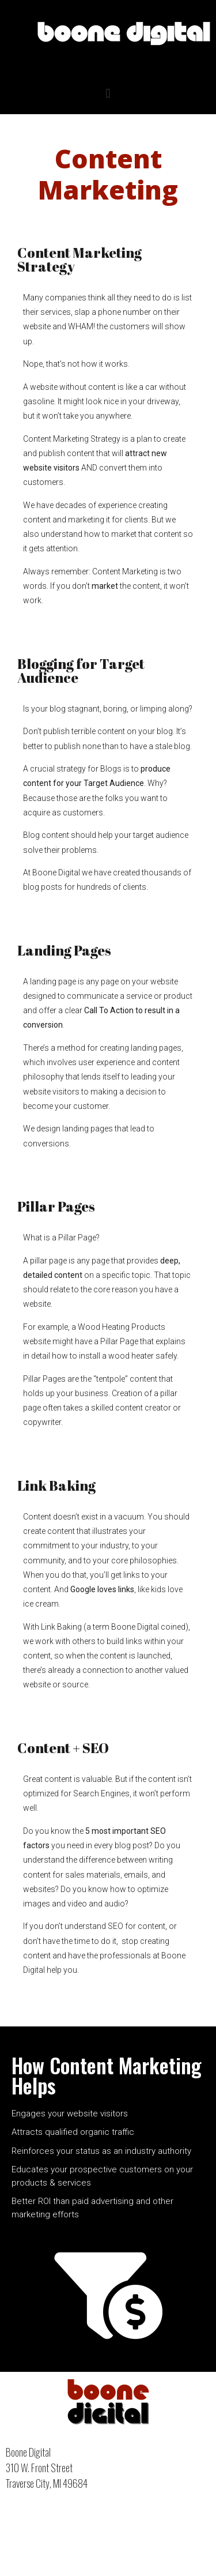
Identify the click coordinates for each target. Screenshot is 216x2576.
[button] (108, 93)
